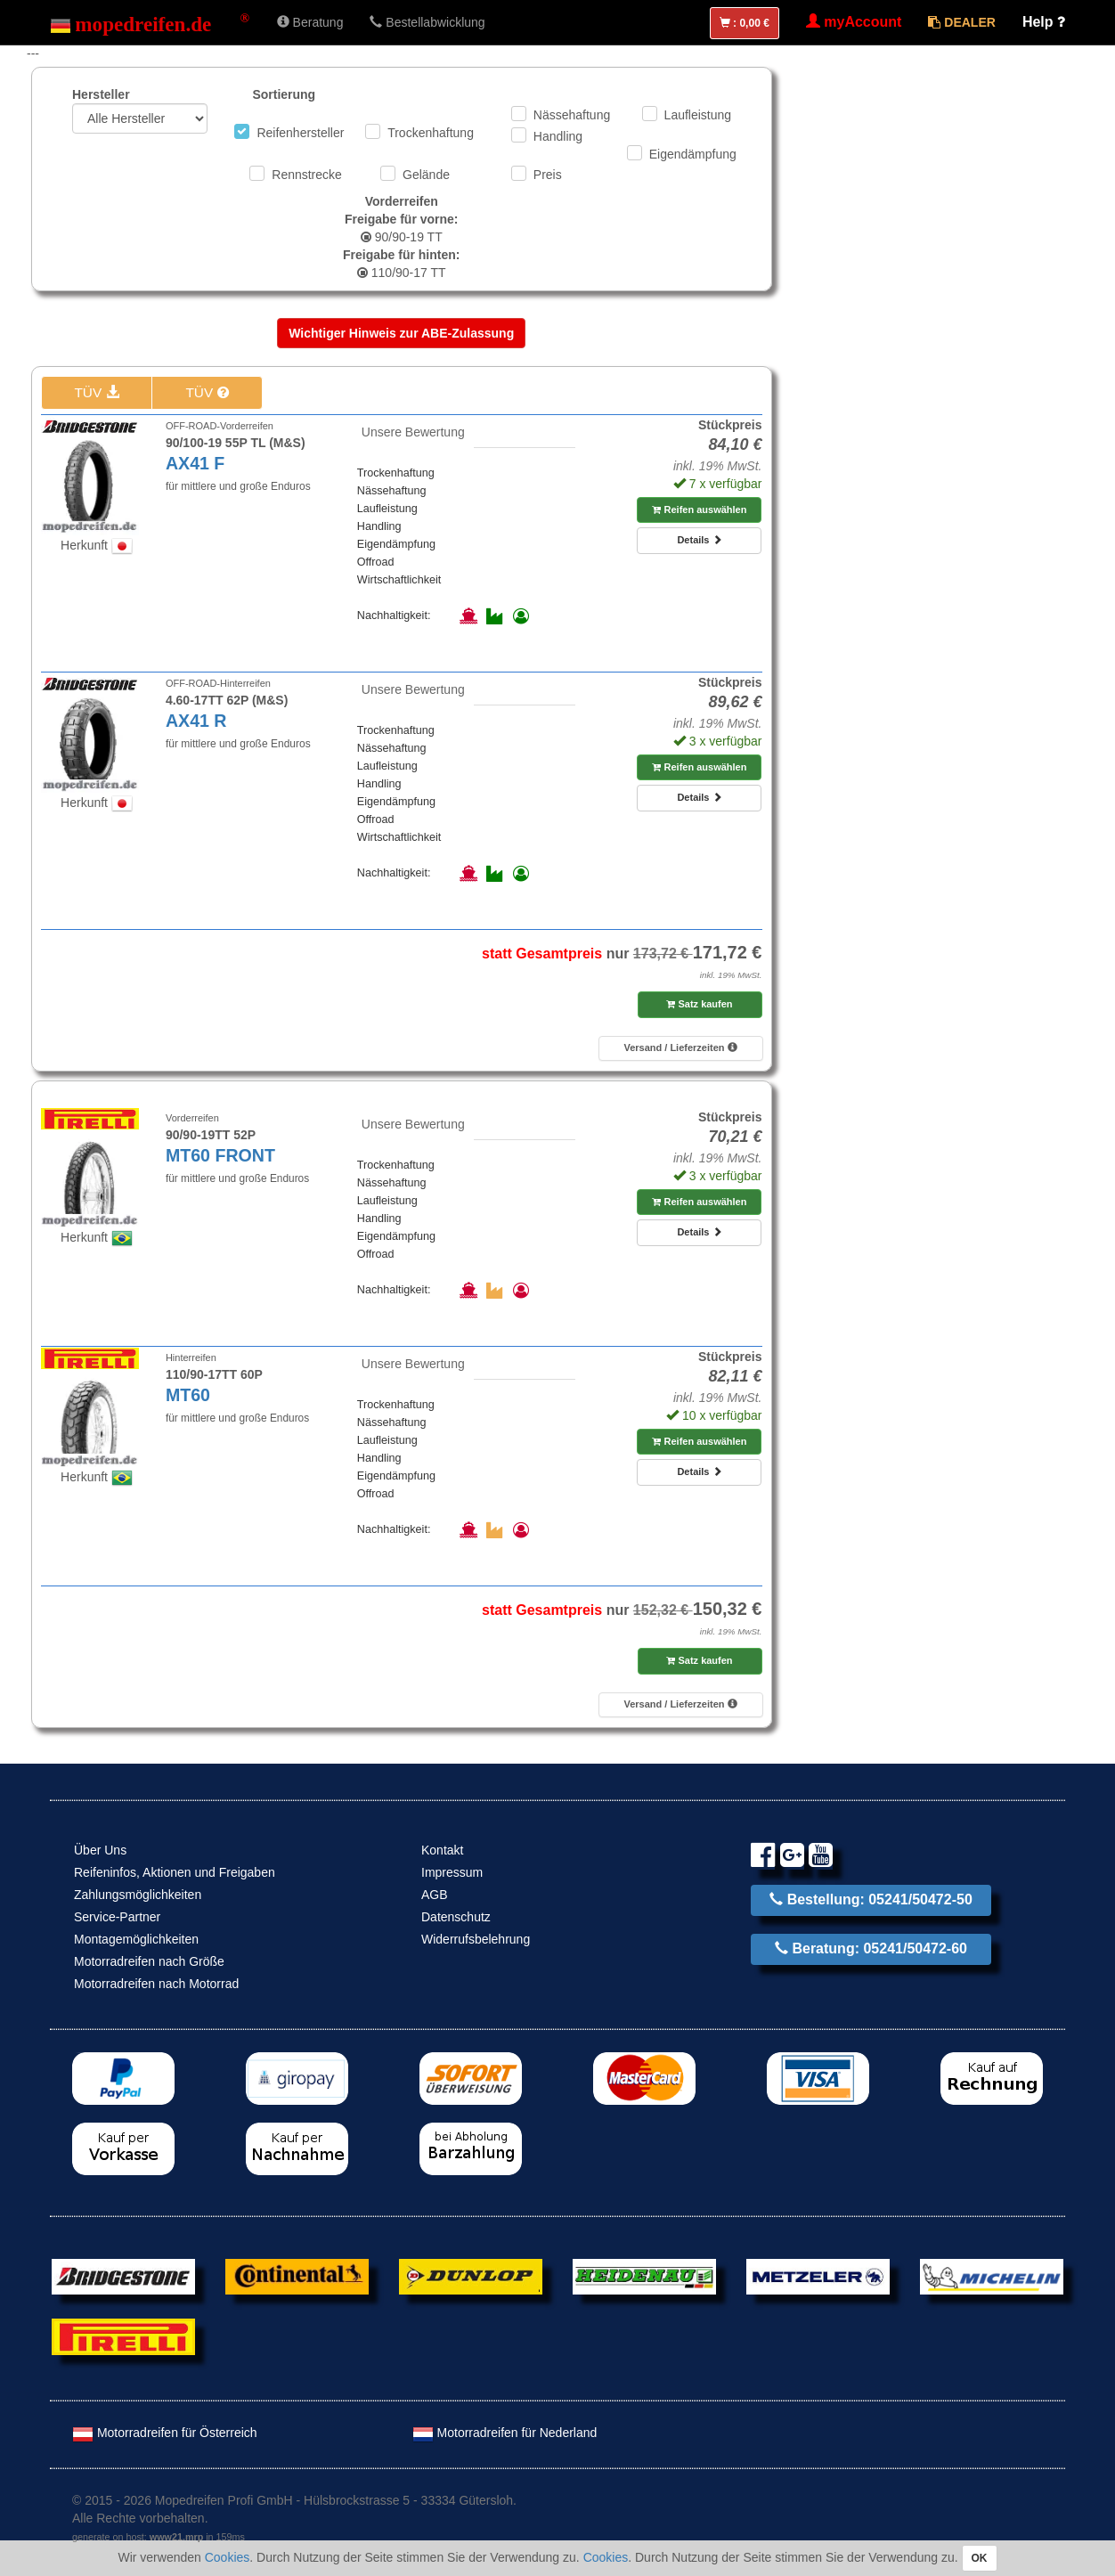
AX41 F (195, 463)
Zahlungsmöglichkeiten (137, 1894)
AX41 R (196, 720)
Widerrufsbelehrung (475, 1939)
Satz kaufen (699, 1004)
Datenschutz (456, 1917)
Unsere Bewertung (413, 432)
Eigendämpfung (693, 154)
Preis (547, 174)
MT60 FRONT (220, 1155)
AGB (434, 1894)
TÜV (96, 392)
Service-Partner (117, 1917)
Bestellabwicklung (427, 22)
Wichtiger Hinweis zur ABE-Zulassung (401, 333)
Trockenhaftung (430, 133)
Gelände (426, 174)
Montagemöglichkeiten (136, 1939)
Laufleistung (698, 115)
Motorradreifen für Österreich (164, 2432)
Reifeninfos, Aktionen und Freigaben (174, 1872)
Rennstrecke (307, 174)
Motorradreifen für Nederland (505, 2432)
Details (699, 539)
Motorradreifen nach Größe (149, 1961)
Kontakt (442, 1850)
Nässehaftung (571, 115)
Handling (557, 136)
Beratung (310, 22)
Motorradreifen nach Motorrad (156, 1984)
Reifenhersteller (300, 133)
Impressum (452, 1872)
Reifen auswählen (699, 509)
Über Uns (100, 1850)
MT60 (188, 1395)
